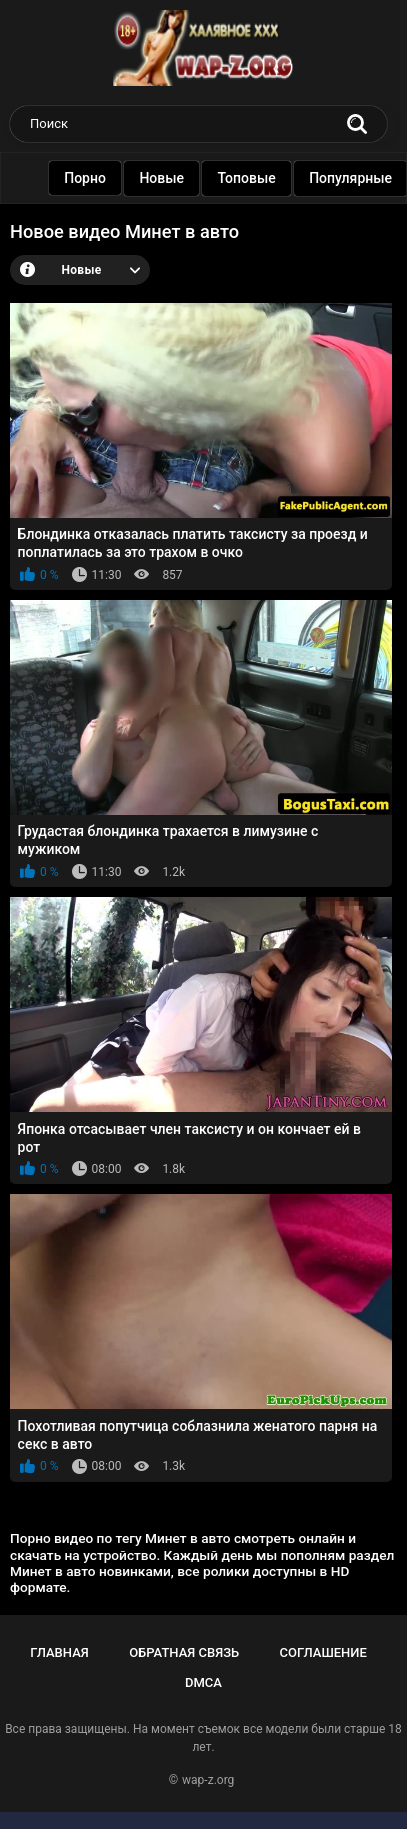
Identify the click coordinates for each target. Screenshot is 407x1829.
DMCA (203, 1682)
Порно (87, 178)
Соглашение (322, 1652)
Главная (59, 1652)
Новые (163, 178)
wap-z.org (208, 1780)
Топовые (248, 178)
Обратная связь (184, 1652)
